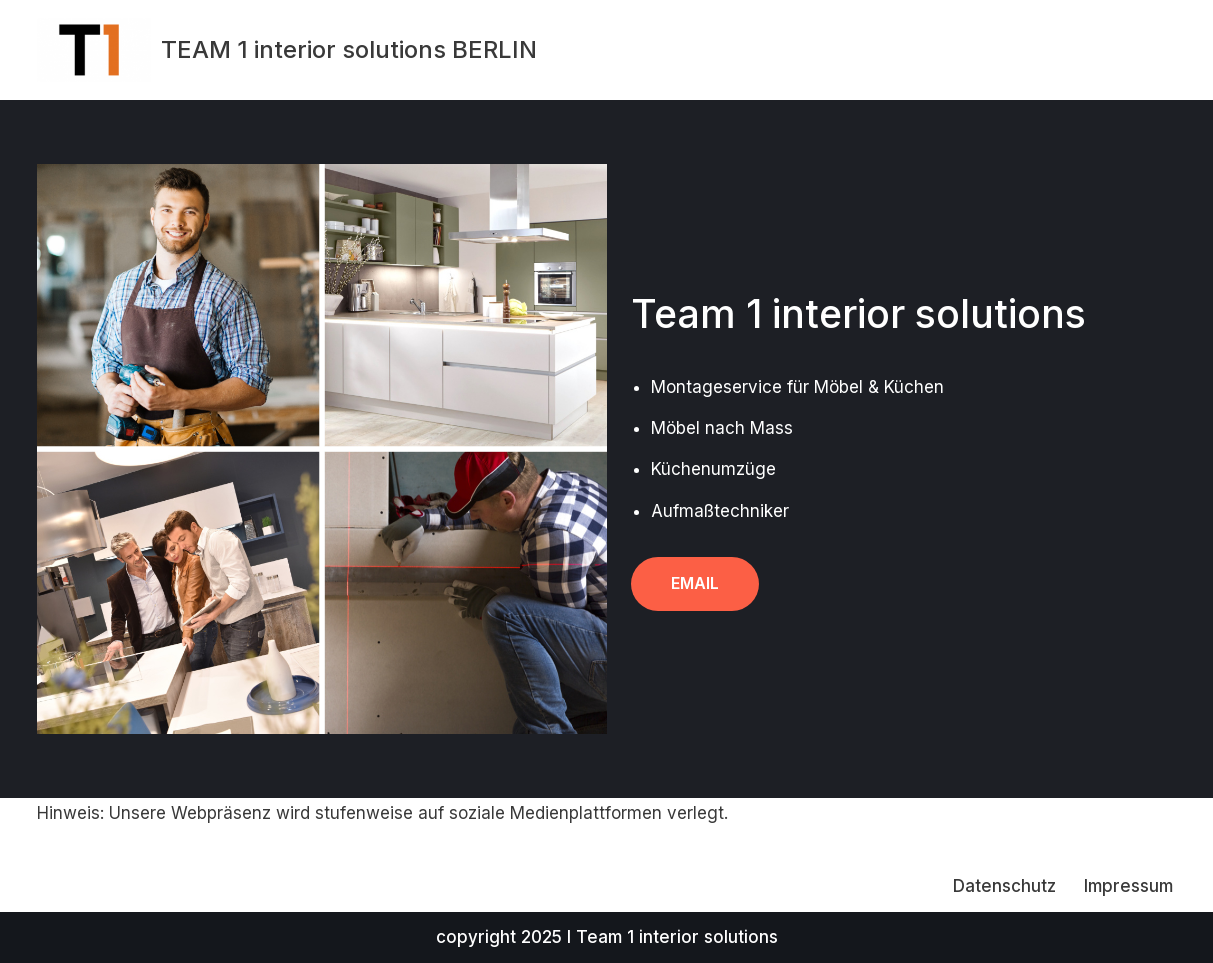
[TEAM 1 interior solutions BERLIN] (287, 50)
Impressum (1128, 886)
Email (695, 583)
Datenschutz (1004, 886)
